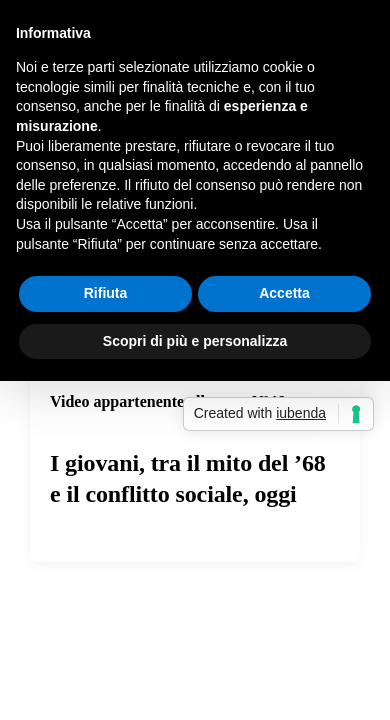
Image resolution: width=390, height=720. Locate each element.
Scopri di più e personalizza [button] (195, 341)
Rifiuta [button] (106, 293)
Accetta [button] (284, 293)
